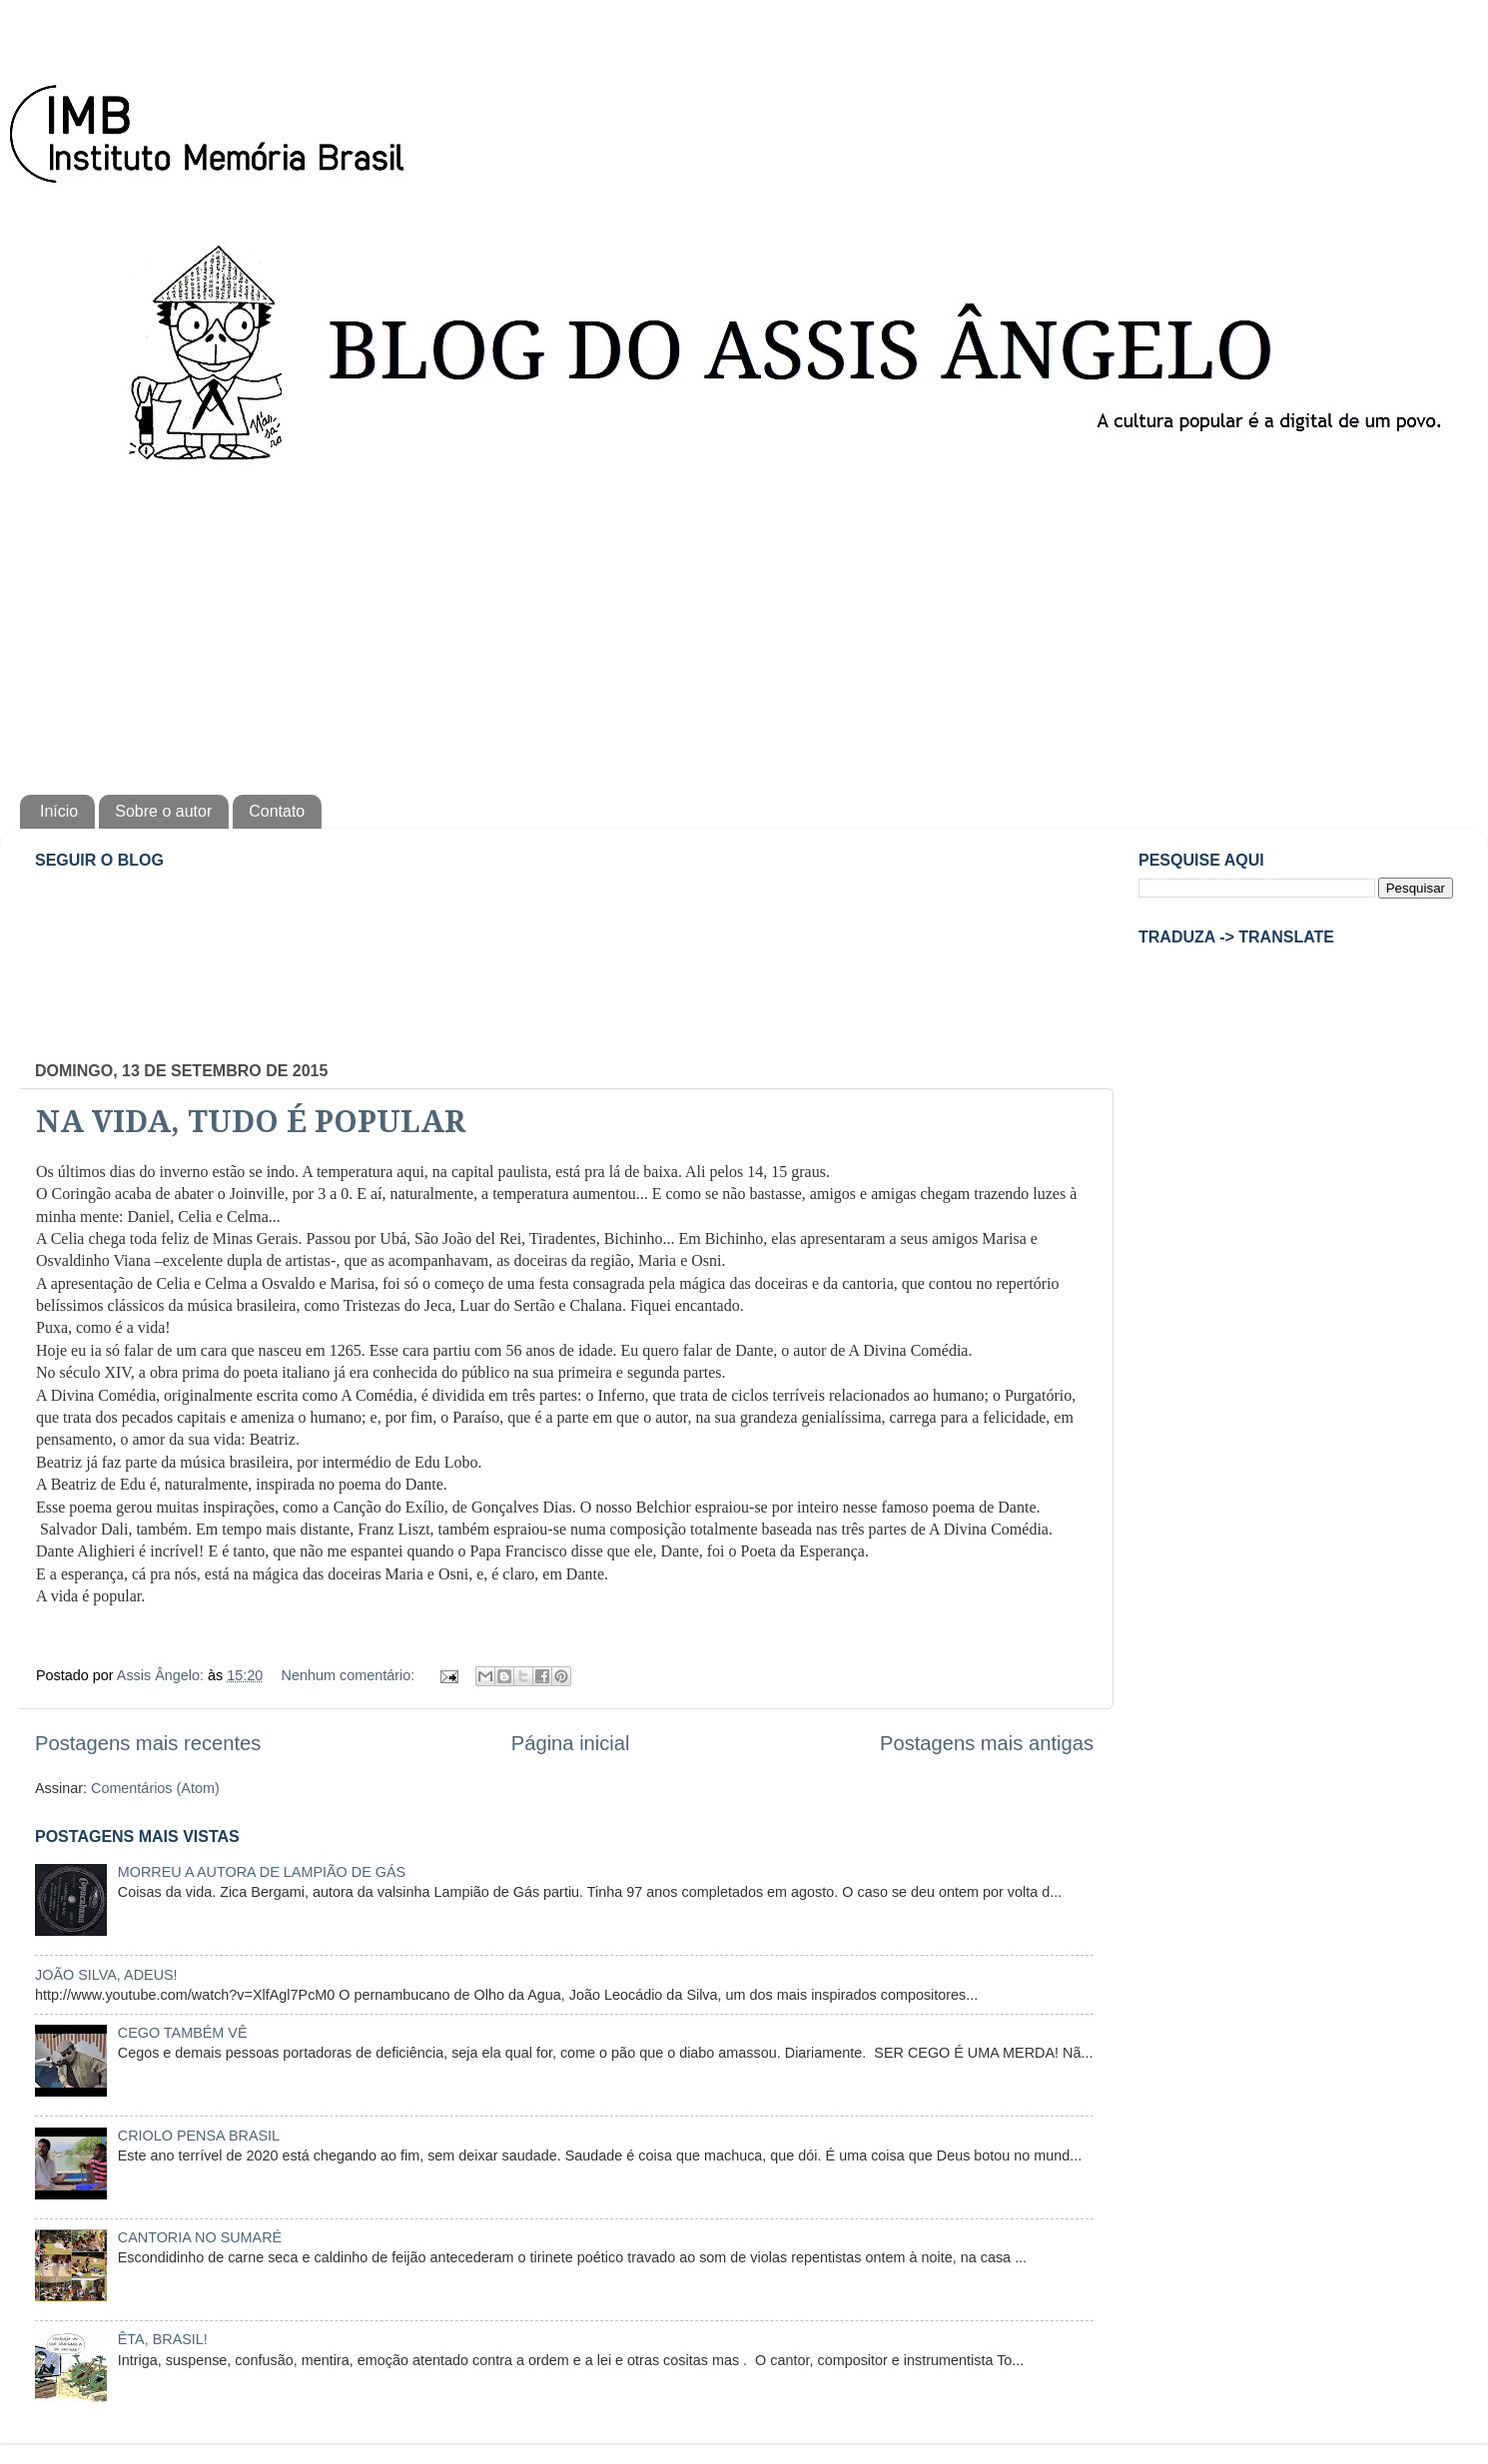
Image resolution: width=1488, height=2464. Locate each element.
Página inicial (570, 1743)
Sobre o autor (163, 811)
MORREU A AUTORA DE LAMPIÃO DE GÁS (261, 1872)
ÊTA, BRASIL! (163, 2339)
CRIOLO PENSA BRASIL (199, 2136)
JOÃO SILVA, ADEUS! (106, 1975)
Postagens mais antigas (987, 1743)
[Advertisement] (744, 625)
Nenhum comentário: (350, 1675)
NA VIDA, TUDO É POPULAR (250, 1121)
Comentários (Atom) (155, 1788)
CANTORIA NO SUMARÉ (200, 2237)
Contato (277, 811)
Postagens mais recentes (148, 1743)
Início (59, 811)
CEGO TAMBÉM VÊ (183, 2033)
